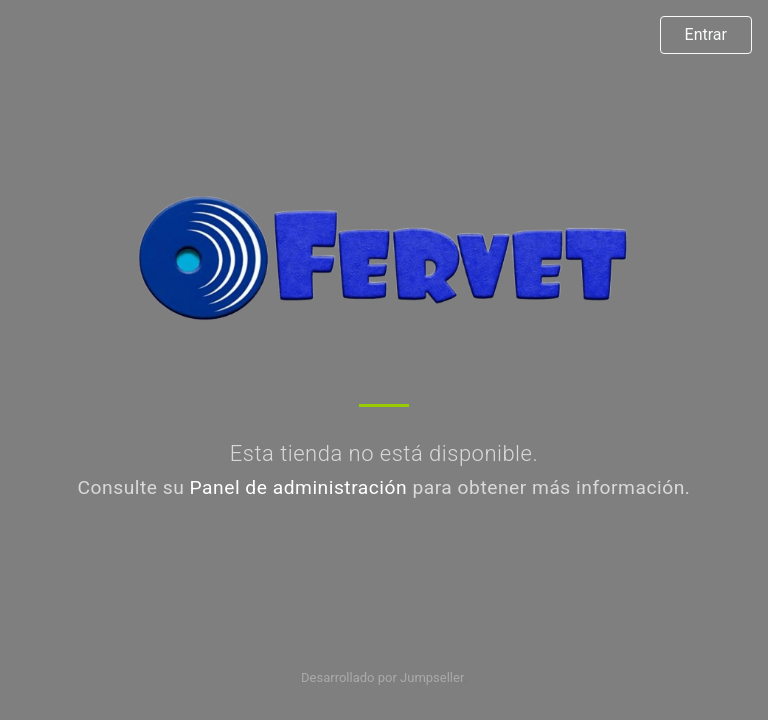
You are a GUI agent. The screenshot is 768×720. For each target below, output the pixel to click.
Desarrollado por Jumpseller (382, 677)
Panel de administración (299, 487)
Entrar (706, 34)
